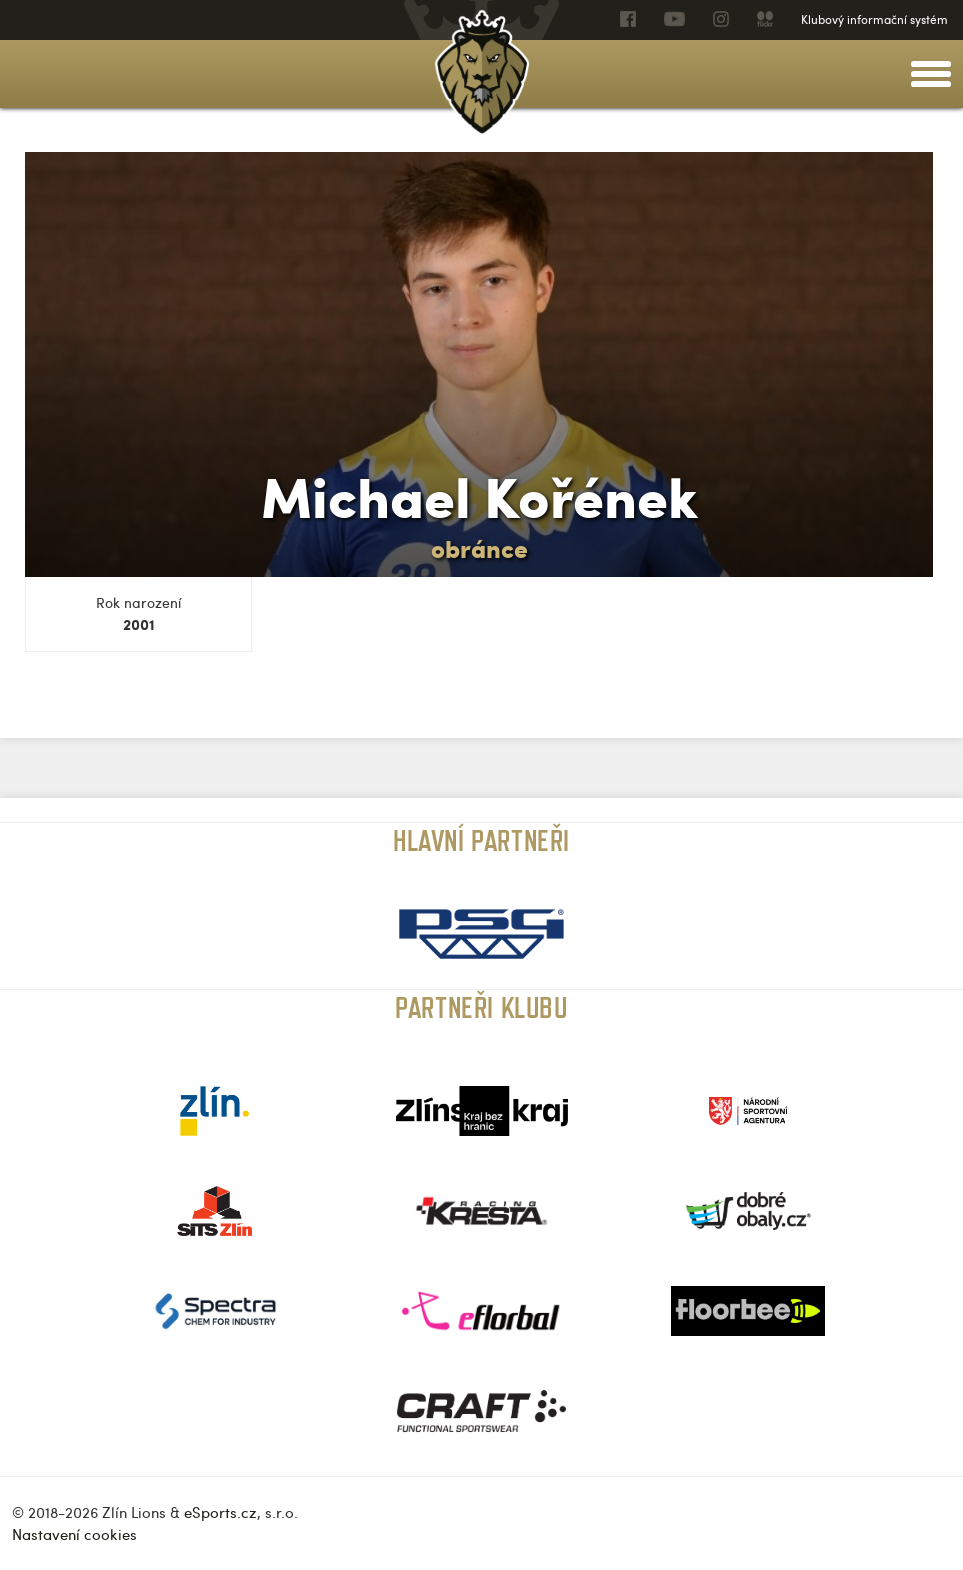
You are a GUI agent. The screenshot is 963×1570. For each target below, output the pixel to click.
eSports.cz (220, 1512)
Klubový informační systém (874, 19)
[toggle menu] (931, 74)
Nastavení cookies (74, 1534)
